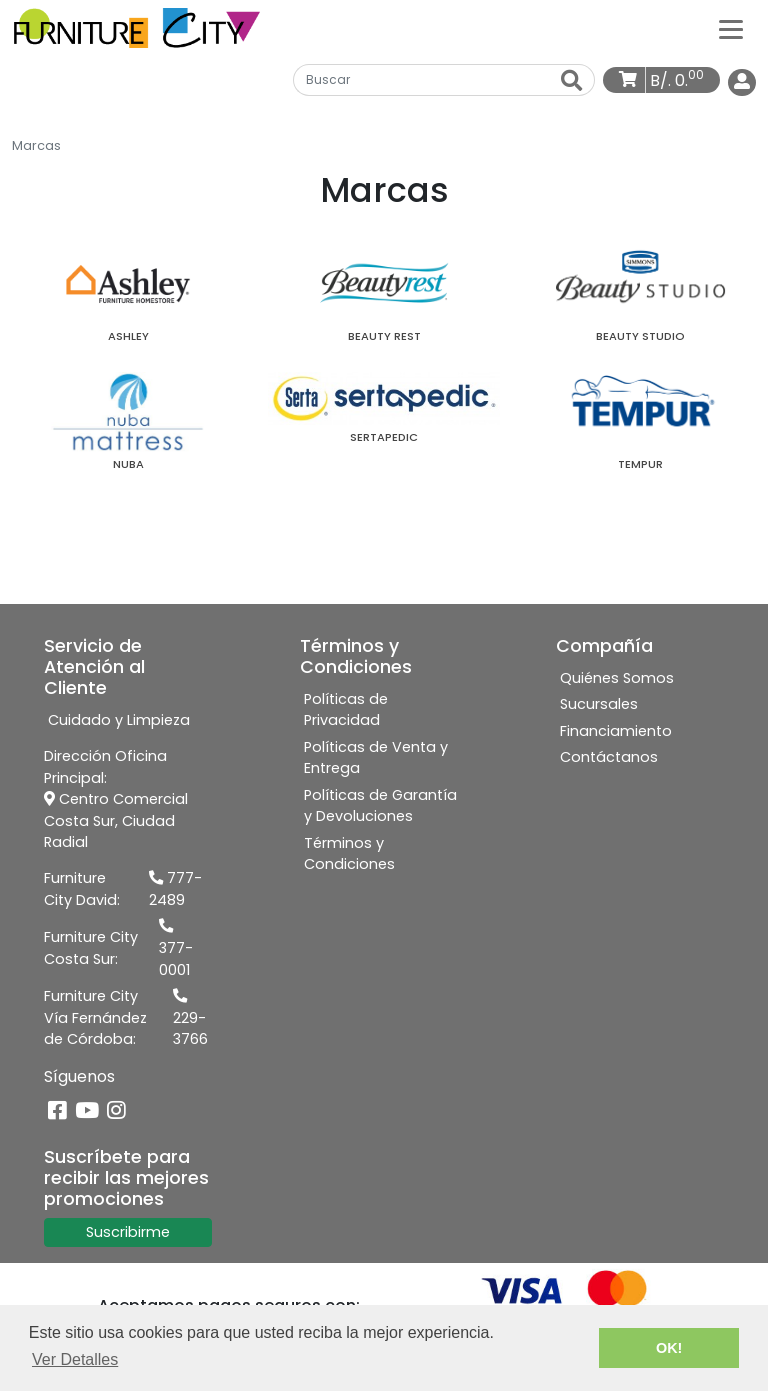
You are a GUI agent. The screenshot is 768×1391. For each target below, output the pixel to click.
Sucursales (599, 704)
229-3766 (190, 1019)
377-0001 (176, 949)
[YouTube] (87, 1111)
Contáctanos (609, 757)
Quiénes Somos (617, 678)
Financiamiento (616, 731)
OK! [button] (669, 1348)
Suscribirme (128, 1232)
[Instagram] (116, 1111)
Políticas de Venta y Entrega (376, 758)
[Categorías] (731, 28)
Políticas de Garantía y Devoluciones (380, 806)
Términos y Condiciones (349, 854)
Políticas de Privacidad (346, 710)
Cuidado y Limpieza (119, 720)
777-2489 (175, 889)
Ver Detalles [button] (75, 1359)
